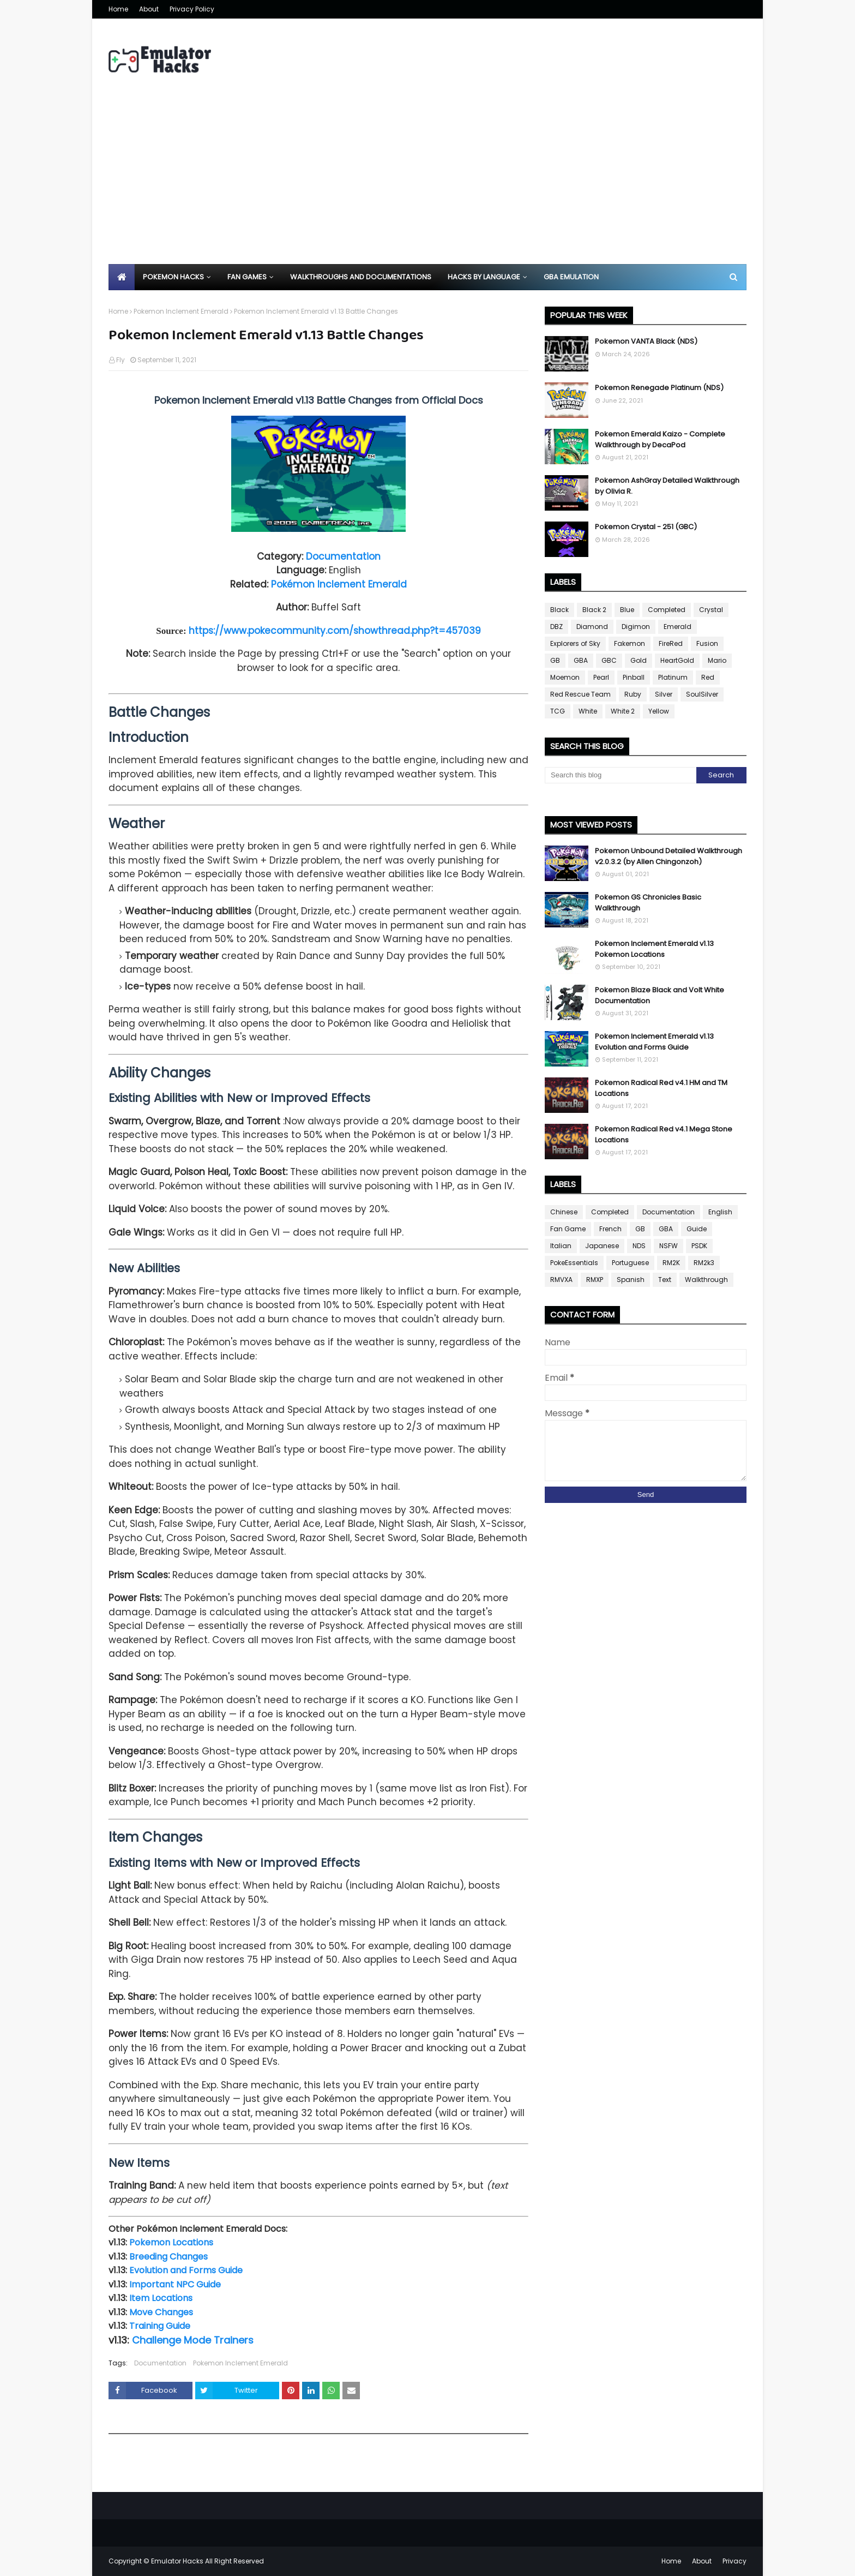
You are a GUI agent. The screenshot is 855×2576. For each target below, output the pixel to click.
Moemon (565, 677)
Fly (120, 359)
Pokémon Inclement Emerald (339, 584)
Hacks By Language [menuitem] (484, 277)
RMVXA (561, 1279)
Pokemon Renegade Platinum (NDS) (659, 387)
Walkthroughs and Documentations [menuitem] (360, 277)
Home (118, 9)
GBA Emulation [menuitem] (571, 277)
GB (555, 660)
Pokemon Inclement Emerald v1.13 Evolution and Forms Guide (654, 1041)
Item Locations (160, 2298)
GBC (609, 660)
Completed (666, 609)
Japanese (602, 1245)
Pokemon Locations (171, 2242)
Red (707, 677)
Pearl (601, 677)
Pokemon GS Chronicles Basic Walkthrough (648, 902)
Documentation (343, 556)
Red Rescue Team (580, 694)
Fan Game (568, 1228)
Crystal (711, 609)
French (610, 1228)
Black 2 (594, 609)
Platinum (673, 677)
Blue (627, 609)
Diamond (592, 626)
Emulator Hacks (177, 2561)
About (149, 9)
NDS (639, 1245)
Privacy (734, 2561)
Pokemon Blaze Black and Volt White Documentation (659, 995)
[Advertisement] (427, 182)
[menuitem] (122, 277)
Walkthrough (706, 1279)
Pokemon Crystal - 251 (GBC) (646, 527)
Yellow (658, 711)
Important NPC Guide (175, 2284)
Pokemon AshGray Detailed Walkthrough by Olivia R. (667, 485)
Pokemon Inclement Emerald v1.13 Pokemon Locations (654, 949)
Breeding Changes (168, 2256)
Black (559, 609)
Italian (560, 1245)
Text (664, 1279)
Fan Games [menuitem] (247, 277)
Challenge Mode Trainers (193, 2340)
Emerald (677, 626)
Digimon (636, 626)
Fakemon (629, 643)
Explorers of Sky (575, 643)
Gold (638, 660)
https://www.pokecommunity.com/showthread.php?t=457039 (335, 630)
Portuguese (630, 1262)
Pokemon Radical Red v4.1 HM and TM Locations (661, 1088)
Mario (717, 660)
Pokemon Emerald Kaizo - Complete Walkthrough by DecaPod (660, 439)
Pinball (634, 677)
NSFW (668, 1245)
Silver (663, 694)
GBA (581, 660)
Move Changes (161, 2312)
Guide (697, 1228)
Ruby (632, 694)
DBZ (556, 626)
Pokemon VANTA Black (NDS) (646, 341)
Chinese (563, 1212)
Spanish (631, 1279)
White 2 (623, 711)
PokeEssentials (574, 1262)
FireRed (671, 643)
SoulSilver (702, 694)
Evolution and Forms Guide (186, 2270)
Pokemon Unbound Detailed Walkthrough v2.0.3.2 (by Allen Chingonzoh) (668, 856)
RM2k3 (704, 1262)
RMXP (594, 1279)
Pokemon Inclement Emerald (181, 311)
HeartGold (677, 660)
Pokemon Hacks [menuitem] (173, 277)
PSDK (699, 1245)
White (588, 711)
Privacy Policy (192, 9)
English (720, 1212)
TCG (557, 711)
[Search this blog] (620, 775)
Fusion (707, 643)
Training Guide (159, 2326)
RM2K (671, 1262)
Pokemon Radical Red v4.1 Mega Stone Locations (663, 1134)
